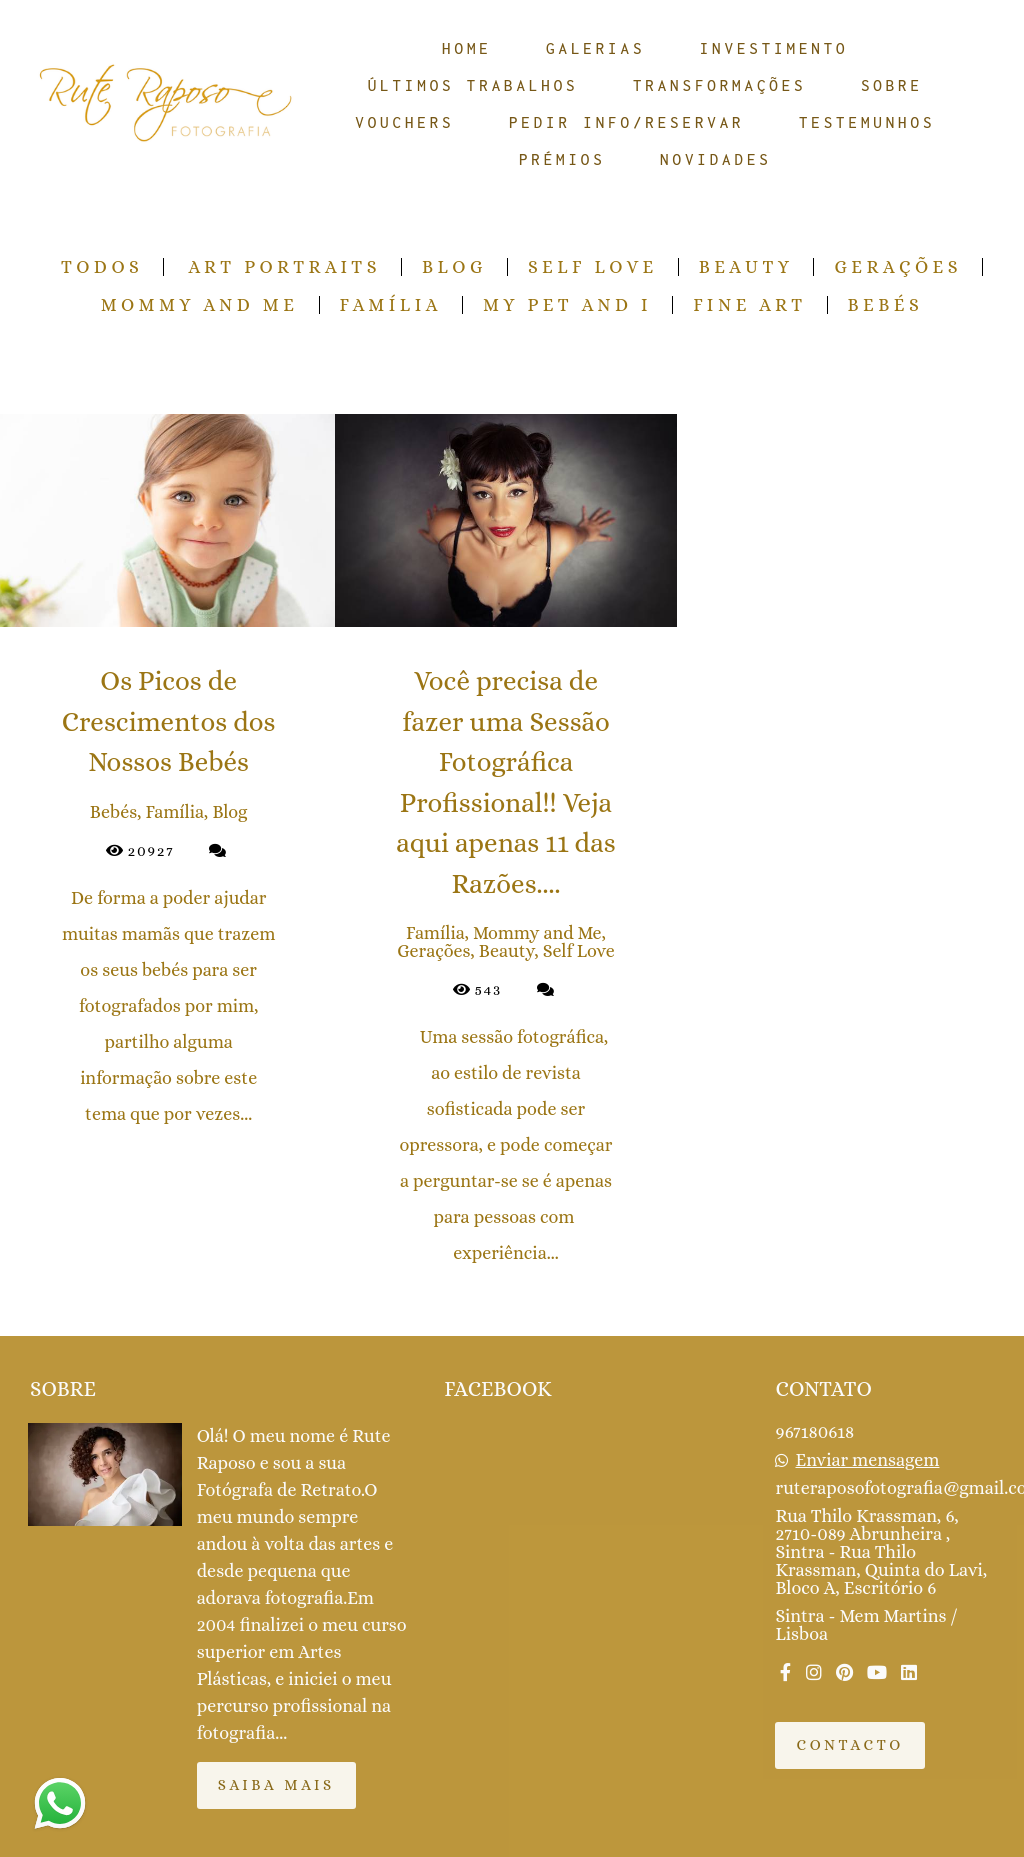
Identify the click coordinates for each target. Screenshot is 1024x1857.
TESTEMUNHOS (867, 122)
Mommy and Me (200, 305)
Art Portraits (284, 267)
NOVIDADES (716, 159)
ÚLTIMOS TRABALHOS (473, 85)
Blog (454, 267)
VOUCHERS (404, 122)
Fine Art (749, 305)
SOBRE (892, 85)
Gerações (898, 267)
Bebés (886, 305)
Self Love (593, 267)
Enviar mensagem (868, 1460)
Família (391, 305)
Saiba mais (276, 1785)
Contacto (849, 1745)
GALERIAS (595, 48)
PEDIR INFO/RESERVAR (627, 122)
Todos (102, 267)
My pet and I (567, 305)
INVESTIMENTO (774, 48)
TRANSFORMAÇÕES (720, 85)
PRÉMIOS (562, 159)
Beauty (746, 267)
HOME (467, 48)
